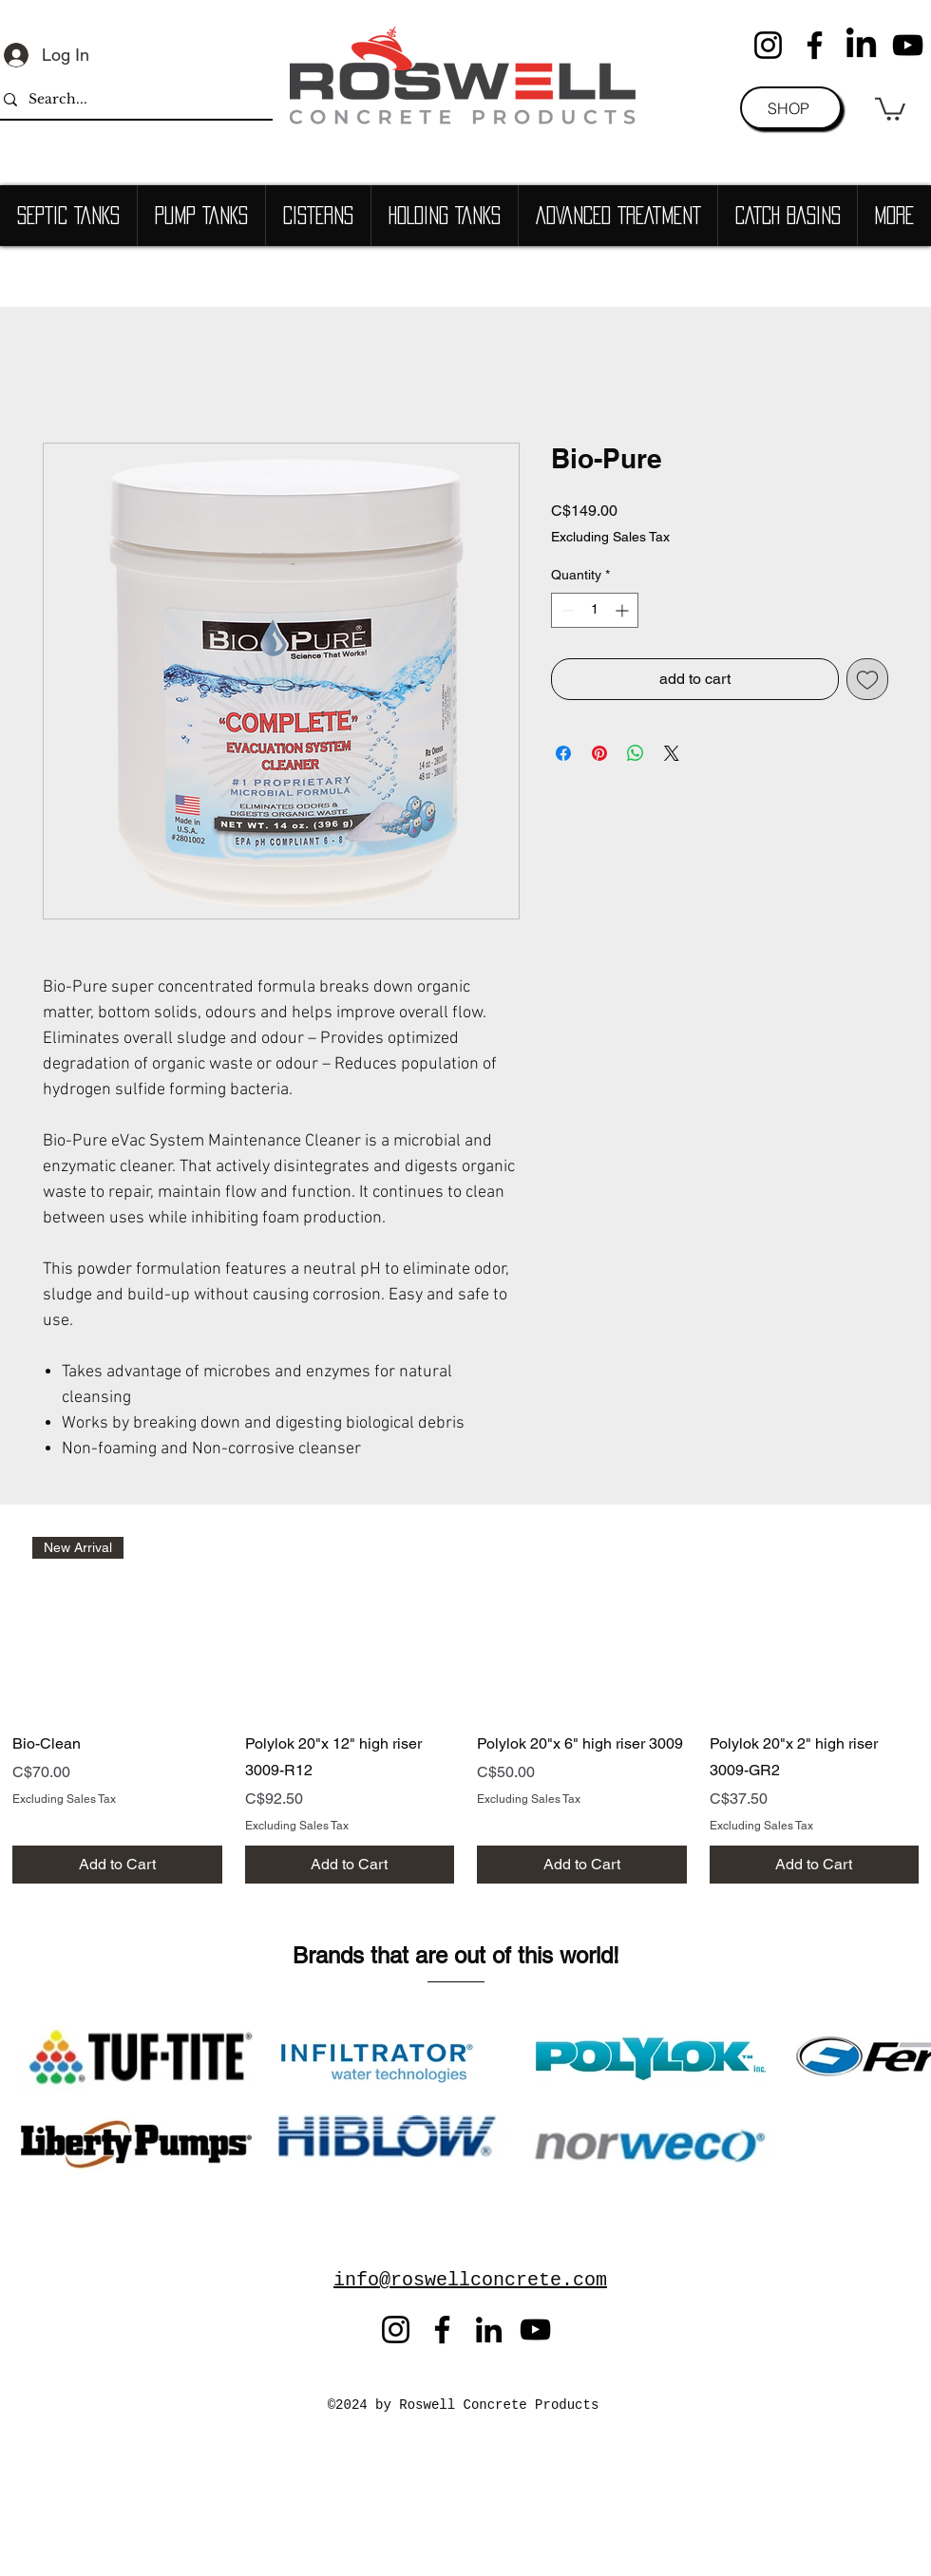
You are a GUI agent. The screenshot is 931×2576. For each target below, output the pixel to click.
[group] (465, 1711)
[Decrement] (566, 610)
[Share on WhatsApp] (635, 753)
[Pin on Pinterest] (599, 753)
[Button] (232, 1938)
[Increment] (624, 610)
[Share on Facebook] (563, 753)
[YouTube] (907, 45)
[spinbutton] (595, 610)
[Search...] (130, 99)
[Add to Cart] (117, 1865)
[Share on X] (671, 753)
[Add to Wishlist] (867, 679)
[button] (890, 108)
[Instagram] (768, 45)
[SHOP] (791, 107)
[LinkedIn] (861, 45)
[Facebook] (814, 45)
